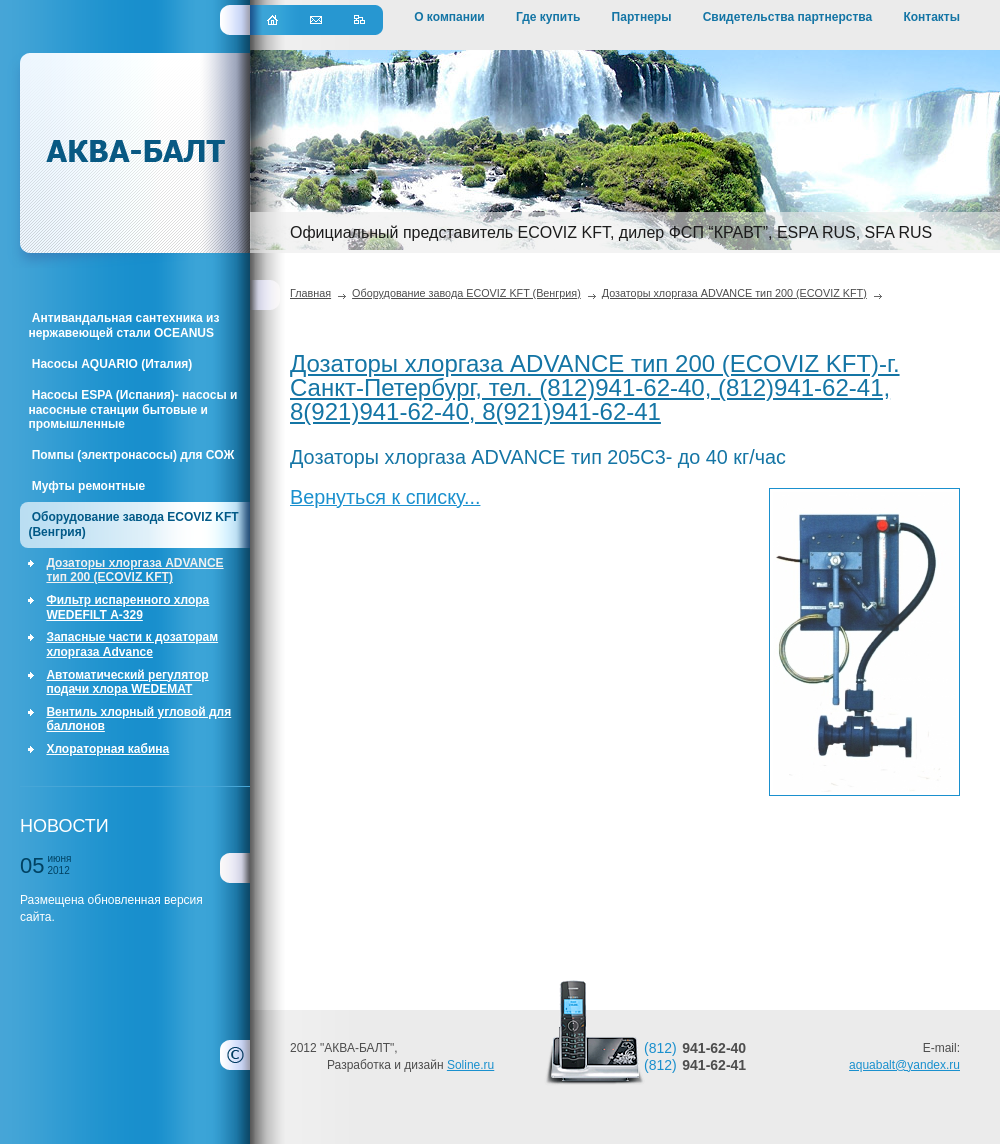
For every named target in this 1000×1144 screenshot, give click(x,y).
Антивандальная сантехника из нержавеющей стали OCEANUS (123, 325)
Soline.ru (470, 1047)
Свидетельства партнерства (788, 17)
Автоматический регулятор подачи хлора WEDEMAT (127, 682)
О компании (449, 17)
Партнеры (642, 17)
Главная (310, 293)
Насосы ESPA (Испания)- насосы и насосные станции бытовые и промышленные (132, 409)
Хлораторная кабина (107, 749)
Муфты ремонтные (86, 486)
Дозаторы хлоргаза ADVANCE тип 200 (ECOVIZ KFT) (134, 570)
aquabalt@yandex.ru (904, 1047)
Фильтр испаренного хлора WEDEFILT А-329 (127, 607)
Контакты (931, 17)
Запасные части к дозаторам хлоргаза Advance (132, 644)
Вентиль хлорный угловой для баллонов (138, 719)
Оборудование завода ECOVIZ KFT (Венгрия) (133, 524)
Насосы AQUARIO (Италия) (110, 364)
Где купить (548, 17)
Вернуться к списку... (385, 497)
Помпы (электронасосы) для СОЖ (131, 455)
